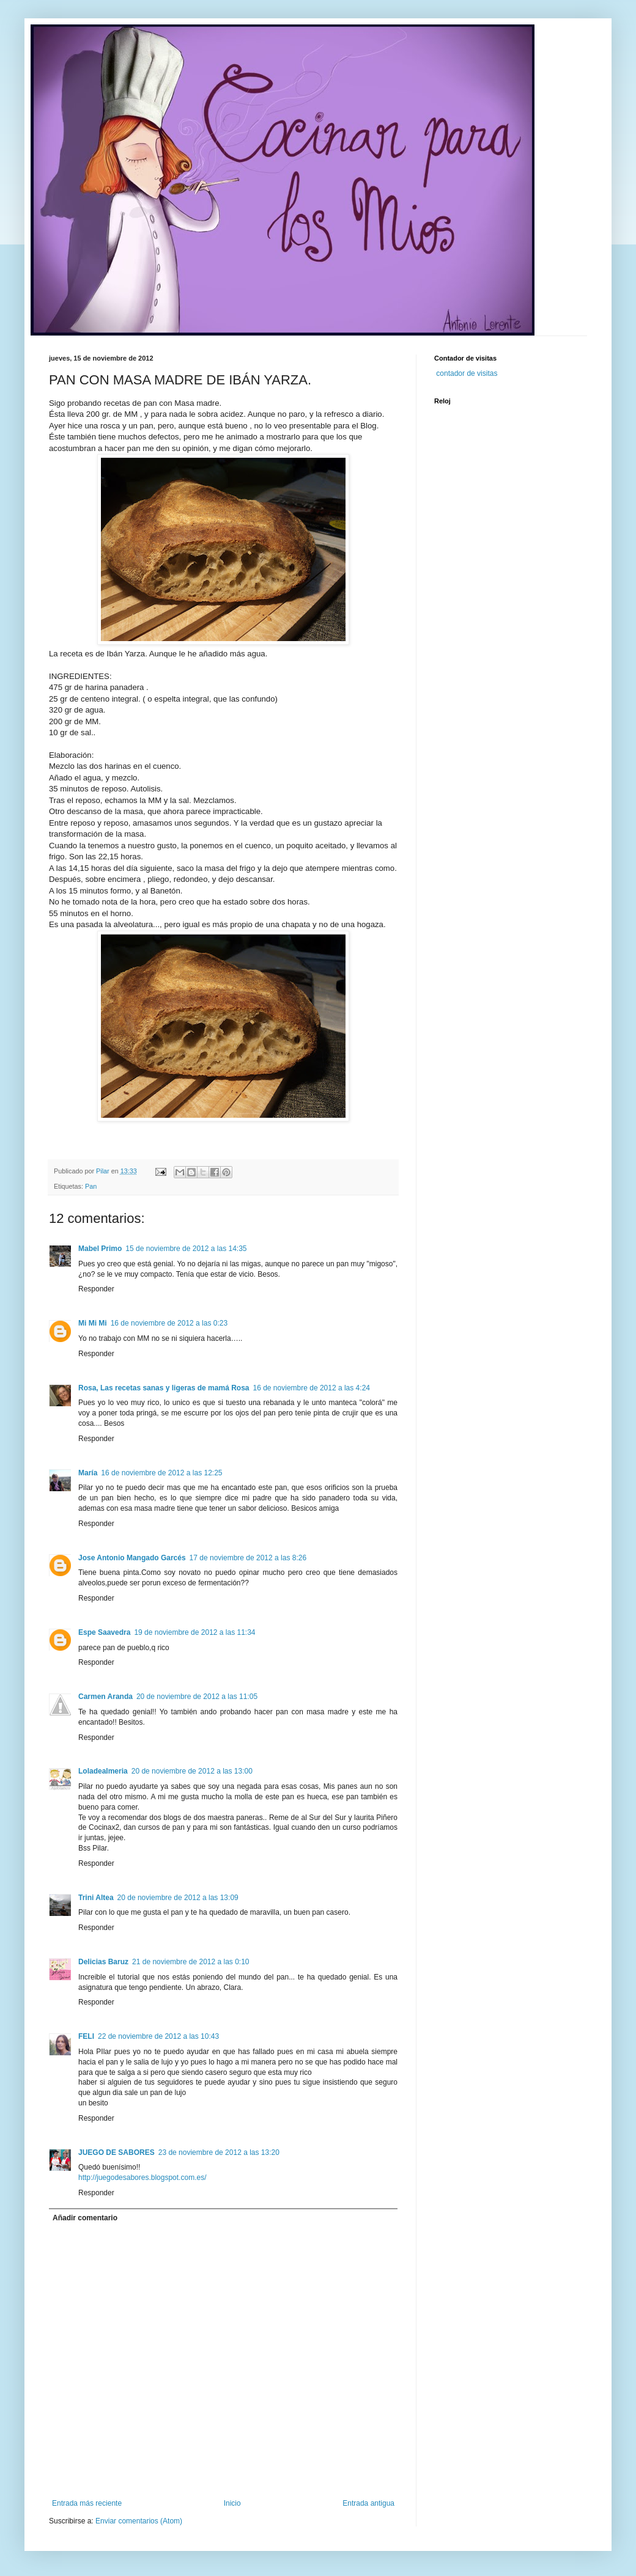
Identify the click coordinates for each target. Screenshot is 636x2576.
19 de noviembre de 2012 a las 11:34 (194, 1632)
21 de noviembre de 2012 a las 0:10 (190, 1962)
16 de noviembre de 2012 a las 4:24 (311, 1388)
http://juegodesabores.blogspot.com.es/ (142, 2177)
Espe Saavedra (104, 1632)
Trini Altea (96, 1897)
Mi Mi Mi (92, 1323)
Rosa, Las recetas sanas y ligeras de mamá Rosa (164, 1388)
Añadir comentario (85, 2218)
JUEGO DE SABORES (116, 2152)
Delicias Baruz (103, 1962)
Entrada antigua (368, 2503)
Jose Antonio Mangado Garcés (132, 1558)
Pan (91, 1186)
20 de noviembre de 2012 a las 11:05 (196, 1696)
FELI (86, 2036)
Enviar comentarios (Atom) (138, 2521)
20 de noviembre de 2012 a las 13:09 (178, 1897)
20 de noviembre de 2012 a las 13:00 (192, 1771)
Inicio (232, 2503)
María (87, 1473)
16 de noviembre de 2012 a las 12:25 (161, 1473)
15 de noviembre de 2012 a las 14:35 (185, 1248)
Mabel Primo (100, 1248)
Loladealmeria (103, 1771)
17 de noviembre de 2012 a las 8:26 (248, 1558)
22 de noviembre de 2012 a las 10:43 (158, 2036)
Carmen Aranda (105, 1696)
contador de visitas (466, 373)
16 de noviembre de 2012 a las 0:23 (169, 1323)
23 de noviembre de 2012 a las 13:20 (218, 2152)
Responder (96, 1289)
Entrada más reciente (87, 2503)
